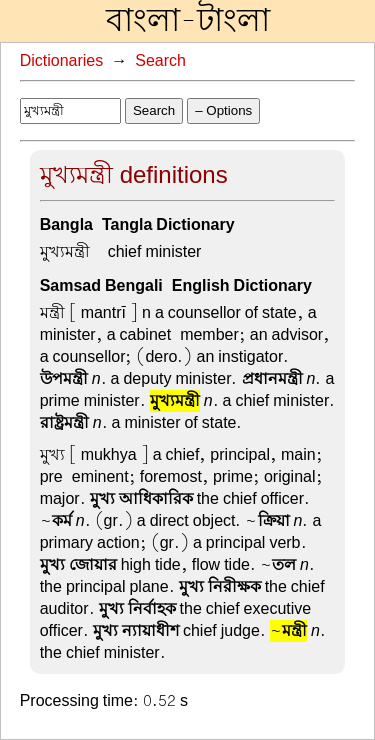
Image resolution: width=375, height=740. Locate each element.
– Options (223, 110)
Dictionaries (62, 61)
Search (160, 61)
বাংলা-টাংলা (188, 21)
